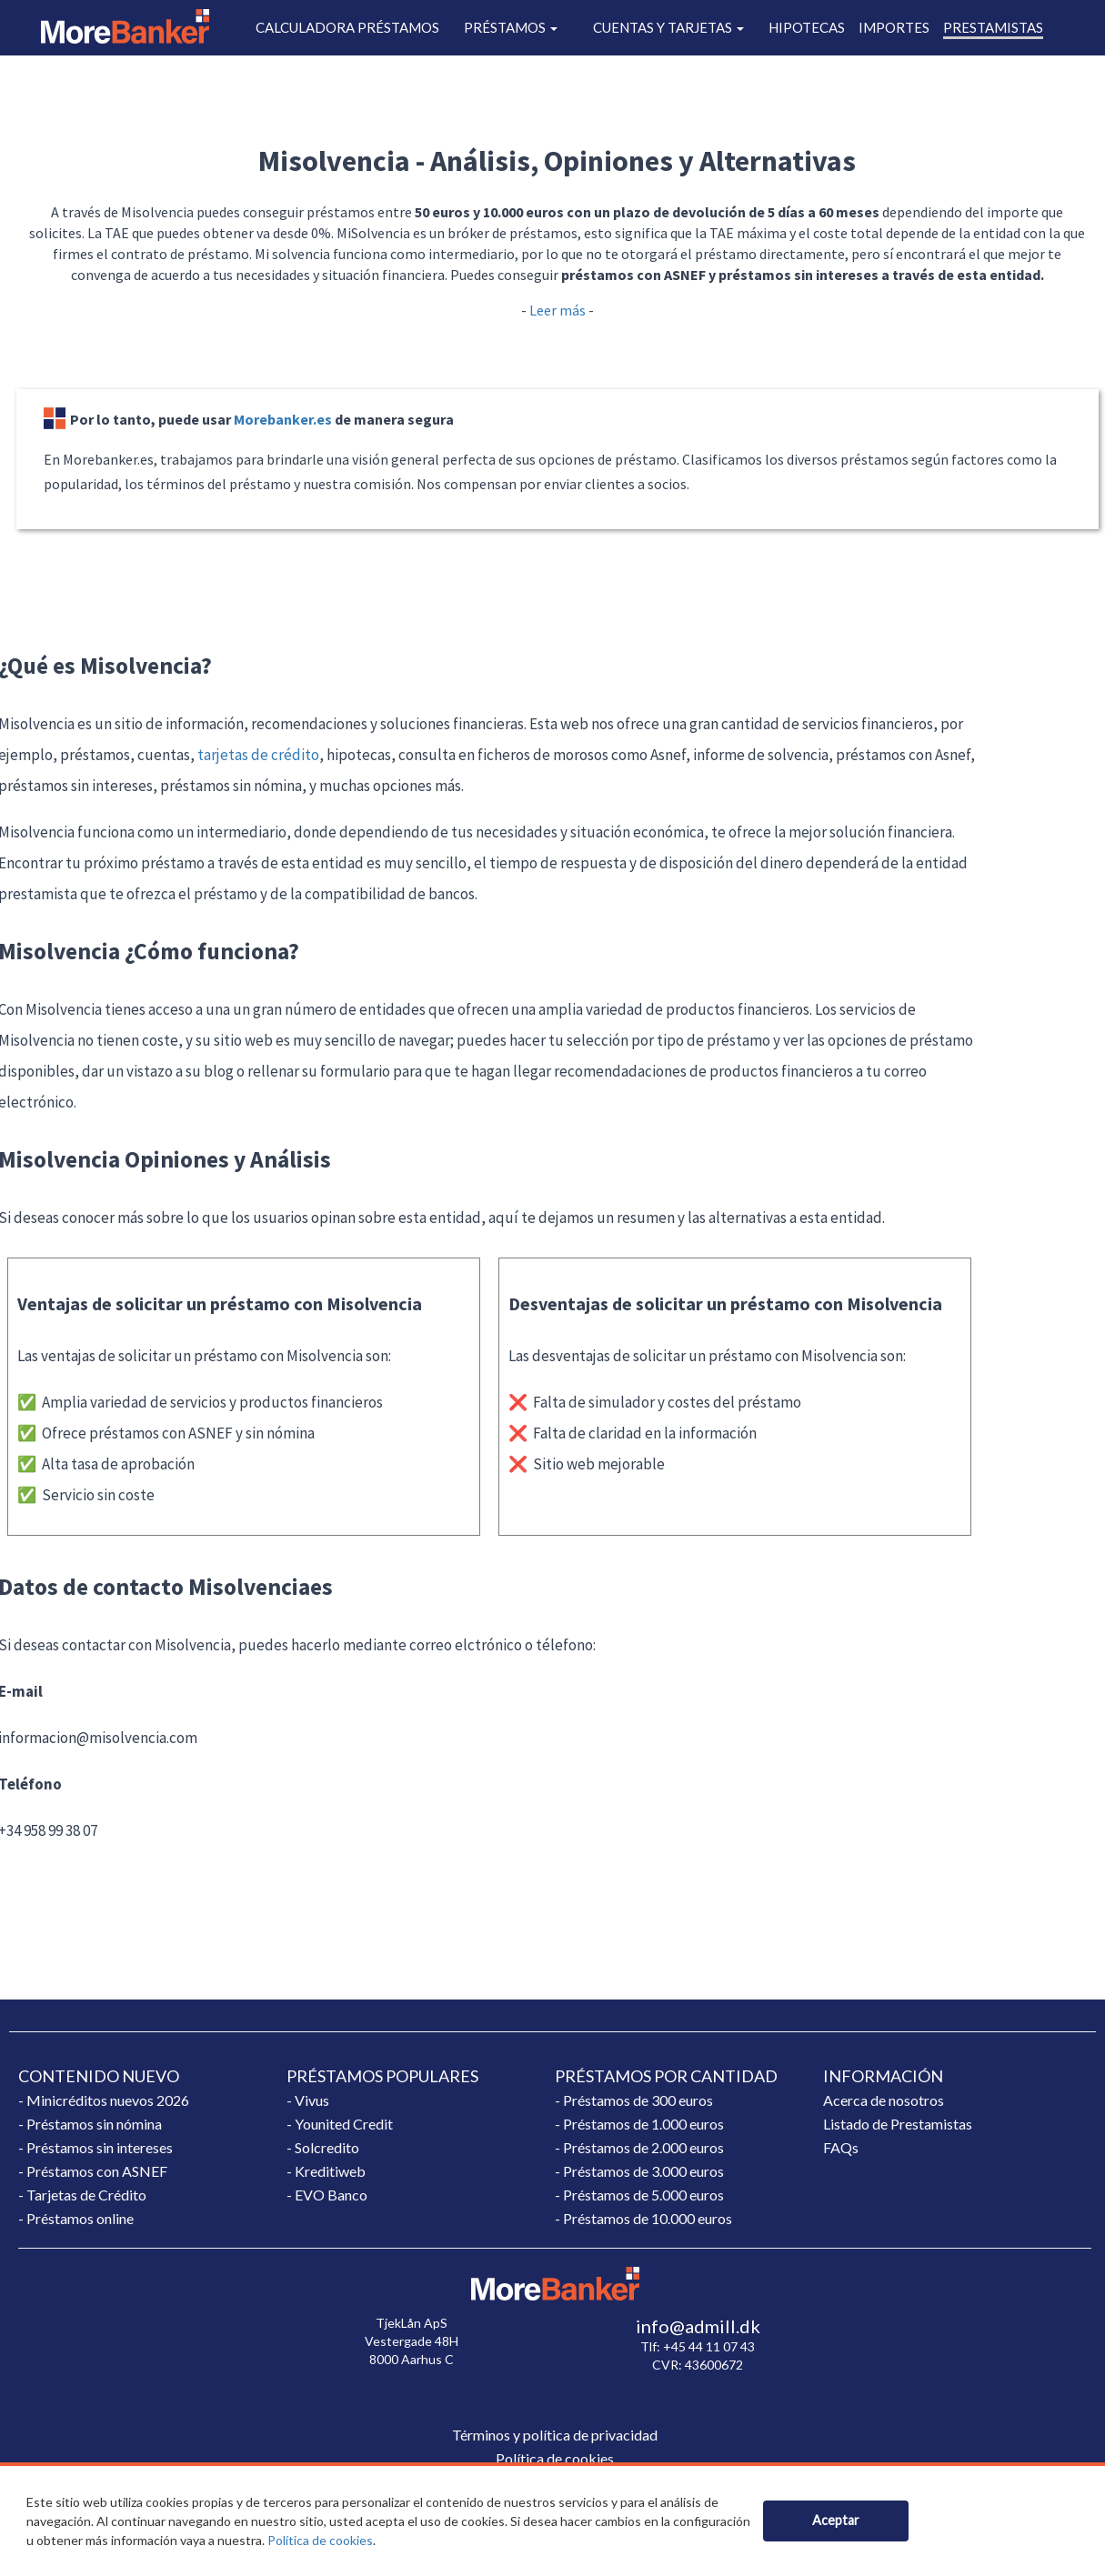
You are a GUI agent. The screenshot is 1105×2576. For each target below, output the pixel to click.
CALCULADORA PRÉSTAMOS (347, 27)
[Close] (836, 2521)
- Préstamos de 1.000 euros (639, 2123)
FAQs (841, 2147)
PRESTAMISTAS (993, 27)
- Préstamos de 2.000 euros (639, 2147)
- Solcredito (322, 2147)
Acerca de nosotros (883, 2100)
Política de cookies (320, 2540)
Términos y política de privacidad (555, 2434)
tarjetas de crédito (258, 755)
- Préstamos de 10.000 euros (643, 2218)
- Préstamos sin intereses (95, 2147)
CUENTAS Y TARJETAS (668, 27)
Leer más (557, 310)
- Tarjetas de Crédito (82, 2194)
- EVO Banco (326, 2194)
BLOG (786, 66)
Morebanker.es (283, 419)
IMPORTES (894, 27)
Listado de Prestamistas (897, 2123)
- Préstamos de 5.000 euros (639, 2194)
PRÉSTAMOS (511, 27)
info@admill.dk (698, 2326)
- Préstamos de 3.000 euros (639, 2171)
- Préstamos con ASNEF (92, 2171)
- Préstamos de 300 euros (634, 2100)
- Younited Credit (339, 2123)
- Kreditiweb (326, 2171)
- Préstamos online (76, 2218)
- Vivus (307, 2100)
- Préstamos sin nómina (90, 2123)
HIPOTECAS (806, 27)
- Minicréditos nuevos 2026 (103, 2100)
